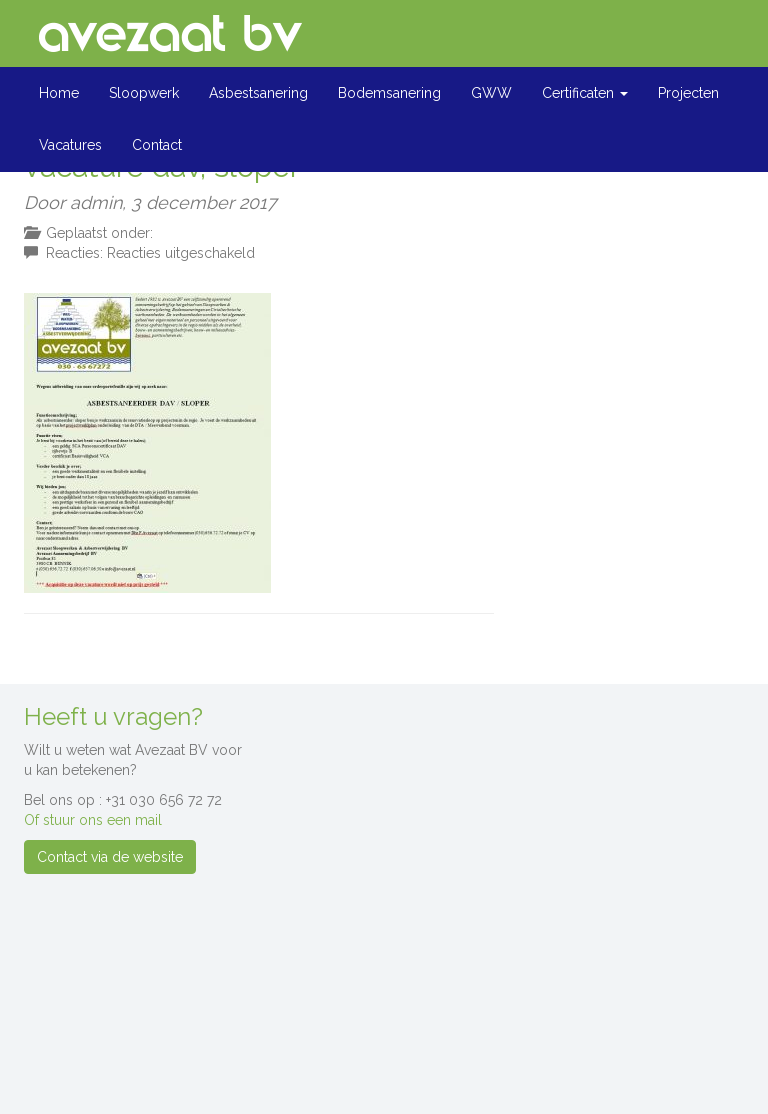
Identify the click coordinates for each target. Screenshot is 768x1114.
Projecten (688, 93)
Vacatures (70, 145)
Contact (157, 145)
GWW (491, 93)
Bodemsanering (389, 93)
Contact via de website (110, 857)
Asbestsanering (258, 93)
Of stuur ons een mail (93, 820)
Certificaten (585, 93)
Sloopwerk (144, 93)
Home (59, 93)
